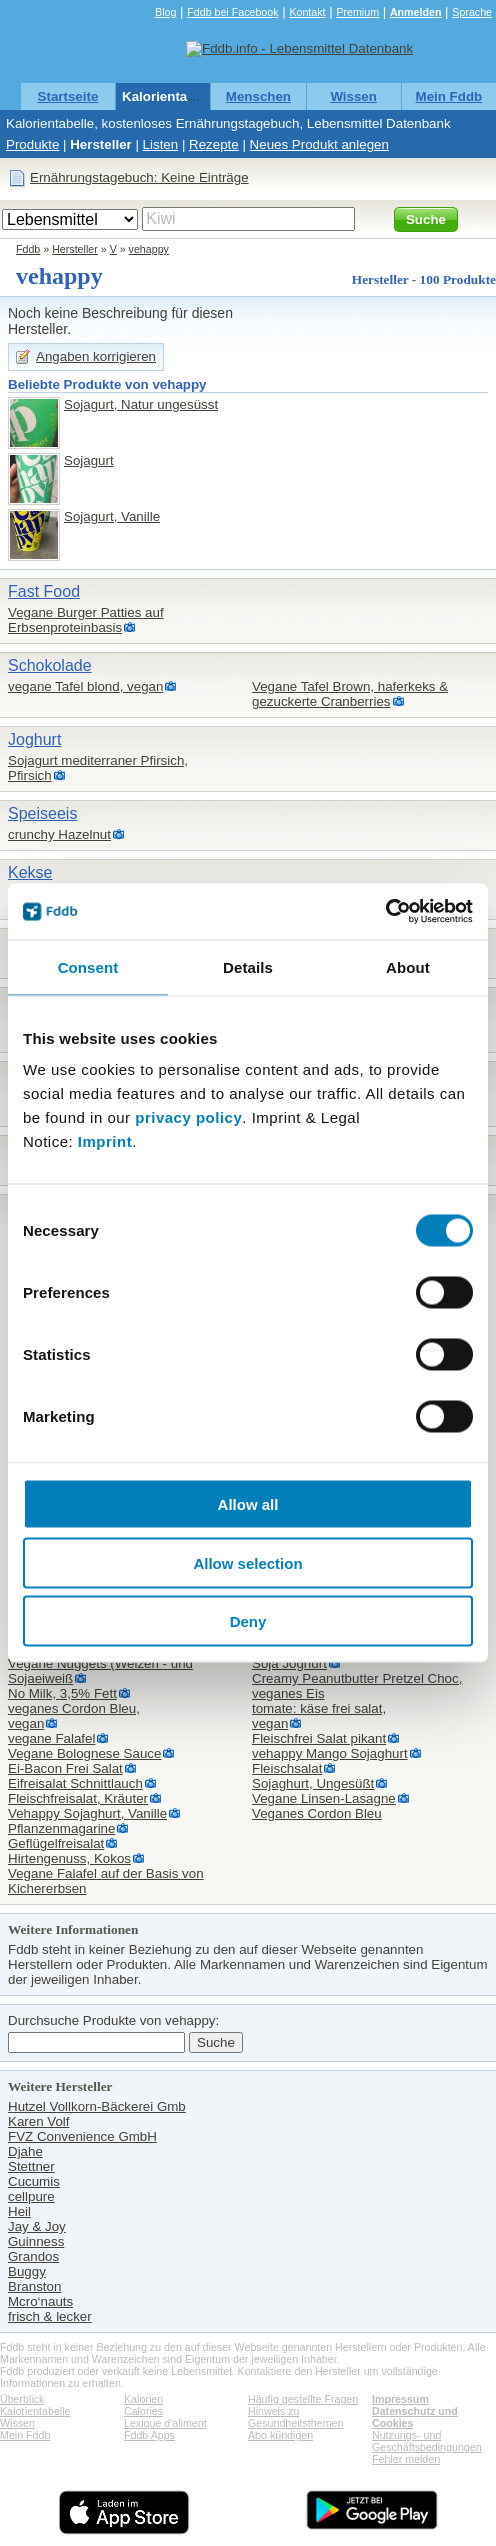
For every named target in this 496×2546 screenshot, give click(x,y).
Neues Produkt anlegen (319, 144)
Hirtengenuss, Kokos (69, 1858)
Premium (357, 12)
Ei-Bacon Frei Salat (65, 1768)
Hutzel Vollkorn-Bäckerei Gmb (97, 2106)
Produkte (32, 144)
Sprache (472, 12)
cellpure (31, 2196)
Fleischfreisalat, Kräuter (78, 1798)
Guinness (36, 2241)
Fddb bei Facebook (232, 12)
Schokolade (50, 665)
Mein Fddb (449, 96)
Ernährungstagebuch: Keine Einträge (139, 177)
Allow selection (247, 1562)
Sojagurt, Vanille (112, 516)
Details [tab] (248, 966)
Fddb (28, 249)
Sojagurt (89, 460)
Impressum (400, 2399)
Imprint (105, 1141)
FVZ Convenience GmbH (82, 2136)
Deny (248, 1621)
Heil (19, 2211)
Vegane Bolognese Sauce (84, 1753)
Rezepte (214, 144)
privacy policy (188, 1117)
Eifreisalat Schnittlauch (75, 1783)
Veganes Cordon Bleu (317, 1813)
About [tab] (408, 966)
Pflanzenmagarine (61, 1828)
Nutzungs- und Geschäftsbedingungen (427, 2441)
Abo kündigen (280, 2435)
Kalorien (143, 2399)
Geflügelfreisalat (56, 1843)
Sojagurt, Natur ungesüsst (141, 404)
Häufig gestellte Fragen (303, 2399)
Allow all (248, 1504)
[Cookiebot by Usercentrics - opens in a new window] (385, 912)
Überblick (22, 2399)
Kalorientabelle (170, 96)
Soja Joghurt (289, 1663)
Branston (34, 2286)
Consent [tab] (88, 966)
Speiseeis (42, 813)
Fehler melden (406, 2459)
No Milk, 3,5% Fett (62, 1693)
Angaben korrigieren (96, 356)
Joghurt (34, 739)
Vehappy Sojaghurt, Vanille (87, 1813)
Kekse (30, 872)
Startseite (68, 96)
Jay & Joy (37, 2226)
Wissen (353, 96)
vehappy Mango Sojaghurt (330, 1753)
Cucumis (34, 2181)
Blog (165, 12)
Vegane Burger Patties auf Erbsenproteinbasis (86, 620)
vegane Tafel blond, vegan (85, 686)
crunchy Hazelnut (59, 834)
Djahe (25, 2151)
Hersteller (101, 144)
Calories (143, 2411)
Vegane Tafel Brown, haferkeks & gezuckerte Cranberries (350, 694)
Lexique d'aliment (165, 2423)
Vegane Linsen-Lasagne (324, 1798)
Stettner (31, 2166)
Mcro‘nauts (40, 2301)
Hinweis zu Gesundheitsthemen (295, 2417)
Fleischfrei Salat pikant (319, 1738)
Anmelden (416, 12)
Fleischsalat (287, 1768)
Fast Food (44, 591)
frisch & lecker (50, 2316)
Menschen (258, 96)
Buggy (27, 2271)
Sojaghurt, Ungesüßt (313, 1783)
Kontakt (307, 12)
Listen (161, 144)
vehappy (149, 249)
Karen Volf (39, 2121)
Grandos (33, 2256)
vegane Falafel (51, 1738)
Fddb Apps (149, 2435)
